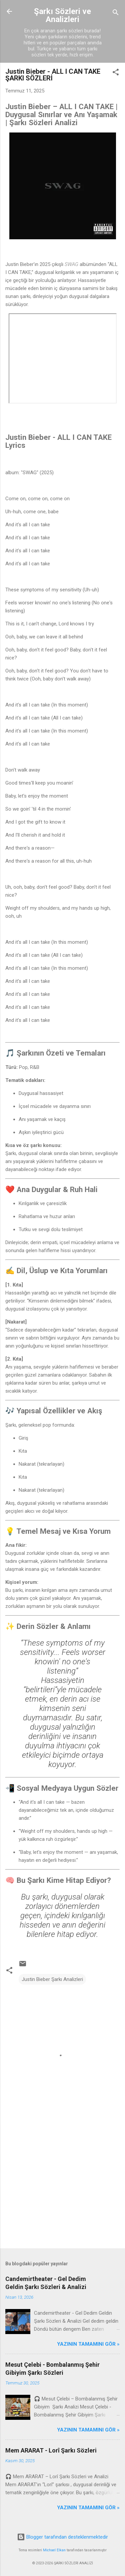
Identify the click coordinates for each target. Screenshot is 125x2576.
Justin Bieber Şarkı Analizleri (52, 1979)
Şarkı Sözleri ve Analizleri (62, 15)
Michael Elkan (54, 2550)
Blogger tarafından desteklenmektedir (62, 2537)
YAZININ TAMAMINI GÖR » (88, 2344)
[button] (116, 73)
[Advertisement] (62, 2191)
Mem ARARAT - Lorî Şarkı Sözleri (51, 2450)
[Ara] (116, 13)
